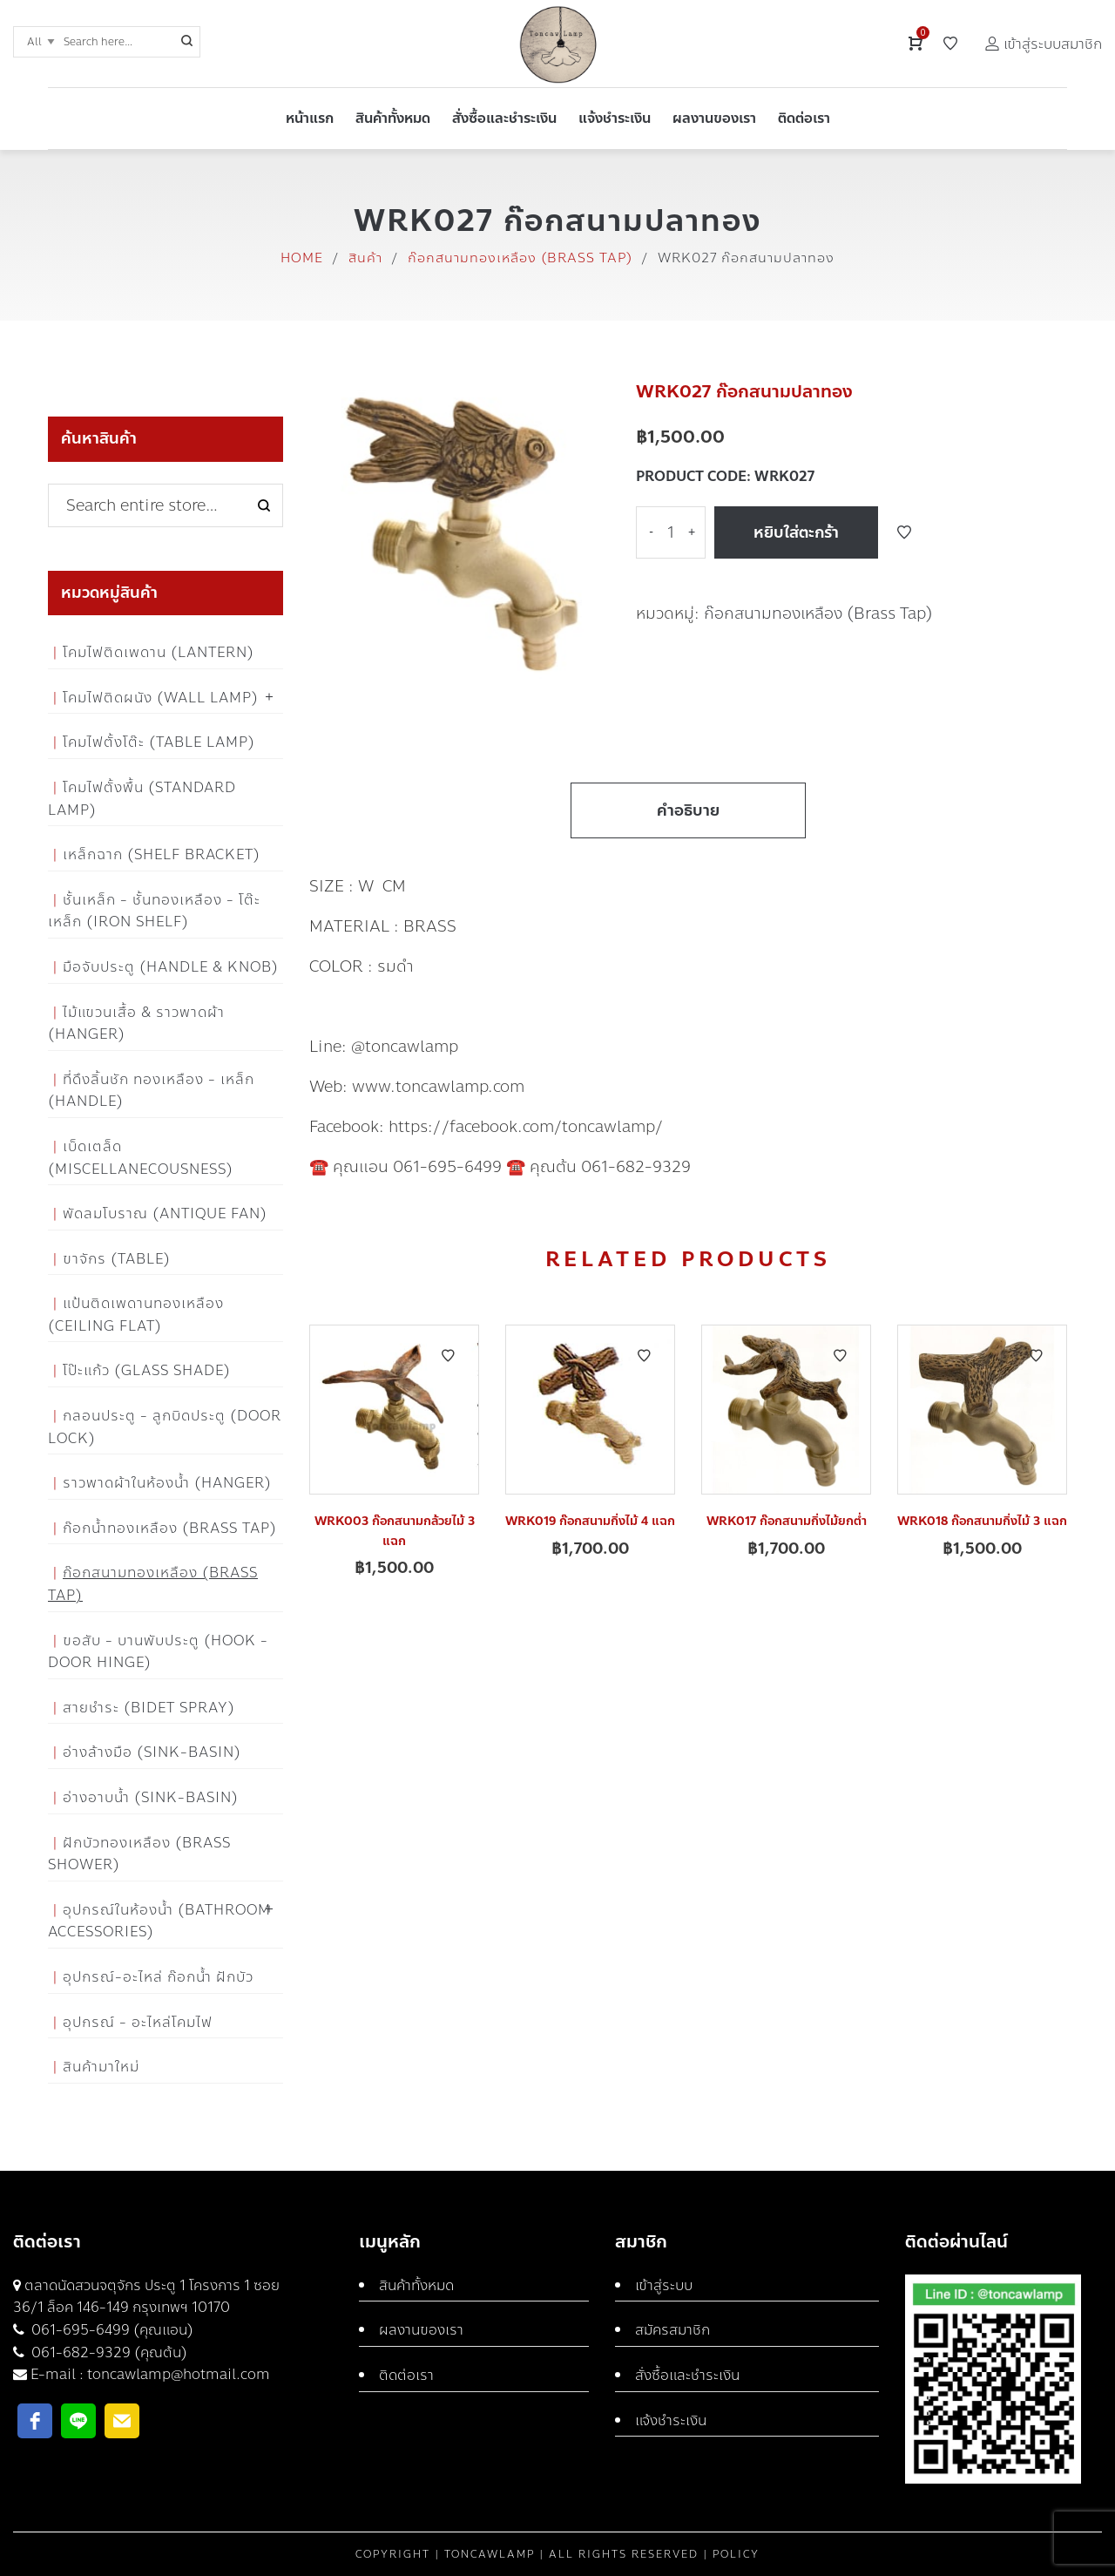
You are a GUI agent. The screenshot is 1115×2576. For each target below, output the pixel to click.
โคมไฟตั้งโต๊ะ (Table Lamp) (159, 742)
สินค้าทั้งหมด (416, 2285)
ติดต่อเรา (406, 2375)
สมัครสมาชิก (672, 2330)
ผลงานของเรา (421, 2330)
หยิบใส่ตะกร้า (796, 532)
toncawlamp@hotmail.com (178, 2374)
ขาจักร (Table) (117, 1259)
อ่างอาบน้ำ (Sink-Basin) (151, 1797)
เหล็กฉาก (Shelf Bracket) (161, 854)
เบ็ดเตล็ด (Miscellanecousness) (140, 1157)
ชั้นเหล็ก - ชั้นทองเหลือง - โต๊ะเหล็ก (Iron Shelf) (154, 911)
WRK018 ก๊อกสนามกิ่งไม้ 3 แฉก (982, 1521)
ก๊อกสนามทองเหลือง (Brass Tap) (520, 257)
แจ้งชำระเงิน (670, 2420)
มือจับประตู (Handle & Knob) (171, 967)
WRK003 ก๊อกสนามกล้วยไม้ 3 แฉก (394, 1530)
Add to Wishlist (904, 532)
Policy (736, 2554)
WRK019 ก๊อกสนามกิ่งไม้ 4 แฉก (590, 1521)
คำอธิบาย (688, 810)
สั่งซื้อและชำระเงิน (687, 2375)
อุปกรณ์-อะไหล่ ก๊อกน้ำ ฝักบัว (158, 1977)
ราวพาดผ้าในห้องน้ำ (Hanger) (167, 1483)
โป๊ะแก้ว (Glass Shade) (147, 1370)
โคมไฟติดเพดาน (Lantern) (158, 652)
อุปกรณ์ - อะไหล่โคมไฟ (138, 2022)
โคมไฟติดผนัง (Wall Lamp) (161, 697)
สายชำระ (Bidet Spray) (149, 1707)
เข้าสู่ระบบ (664, 2285)
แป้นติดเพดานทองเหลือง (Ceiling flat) (136, 1314)
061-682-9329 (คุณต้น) (107, 2352)
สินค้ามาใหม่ (101, 2067)
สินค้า (365, 257)
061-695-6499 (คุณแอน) (110, 2330)
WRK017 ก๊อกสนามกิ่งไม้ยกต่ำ (786, 1521)
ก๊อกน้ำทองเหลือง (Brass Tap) (170, 1528)
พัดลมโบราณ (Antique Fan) (165, 1213)
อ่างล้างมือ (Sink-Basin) (152, 1752)
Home (301, 257)
